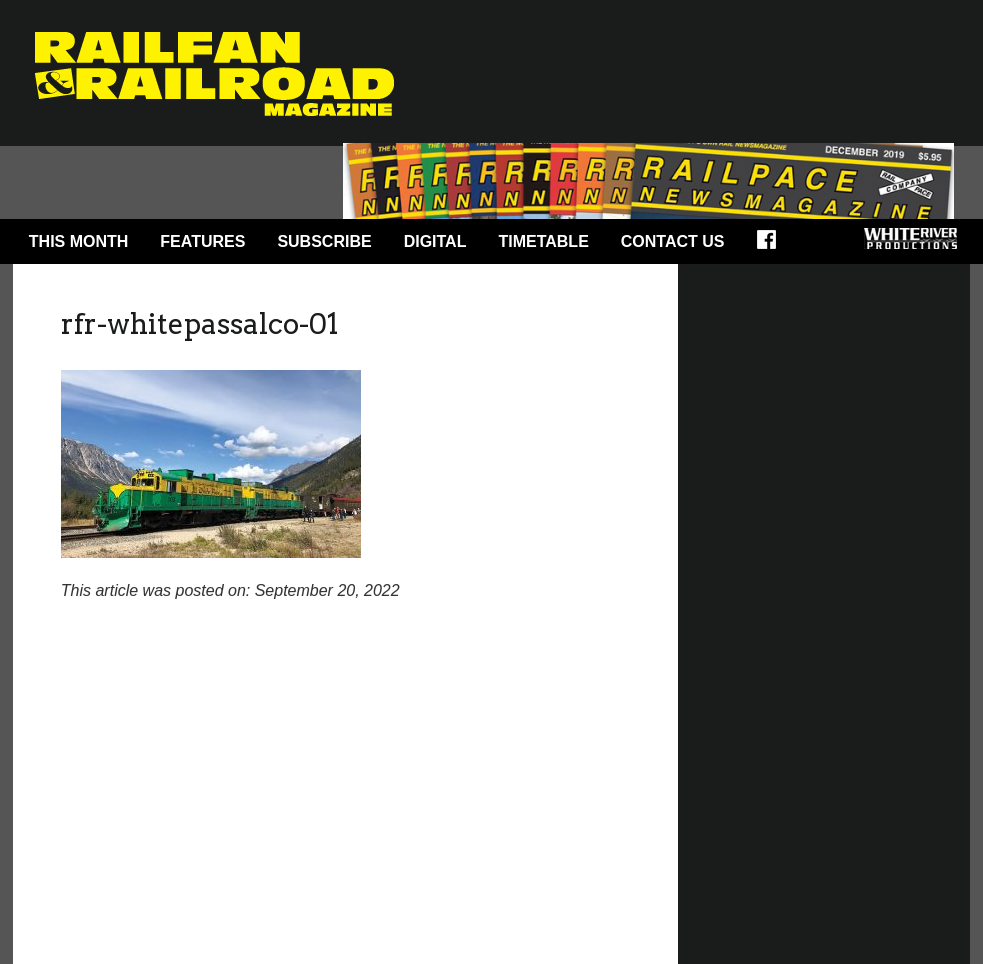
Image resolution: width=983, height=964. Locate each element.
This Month (79, 241)
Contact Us (673, 241)
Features (202, 241)
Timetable (543, 241)
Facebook (773, 246)
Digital (435, 241)
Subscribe (324, 241)
